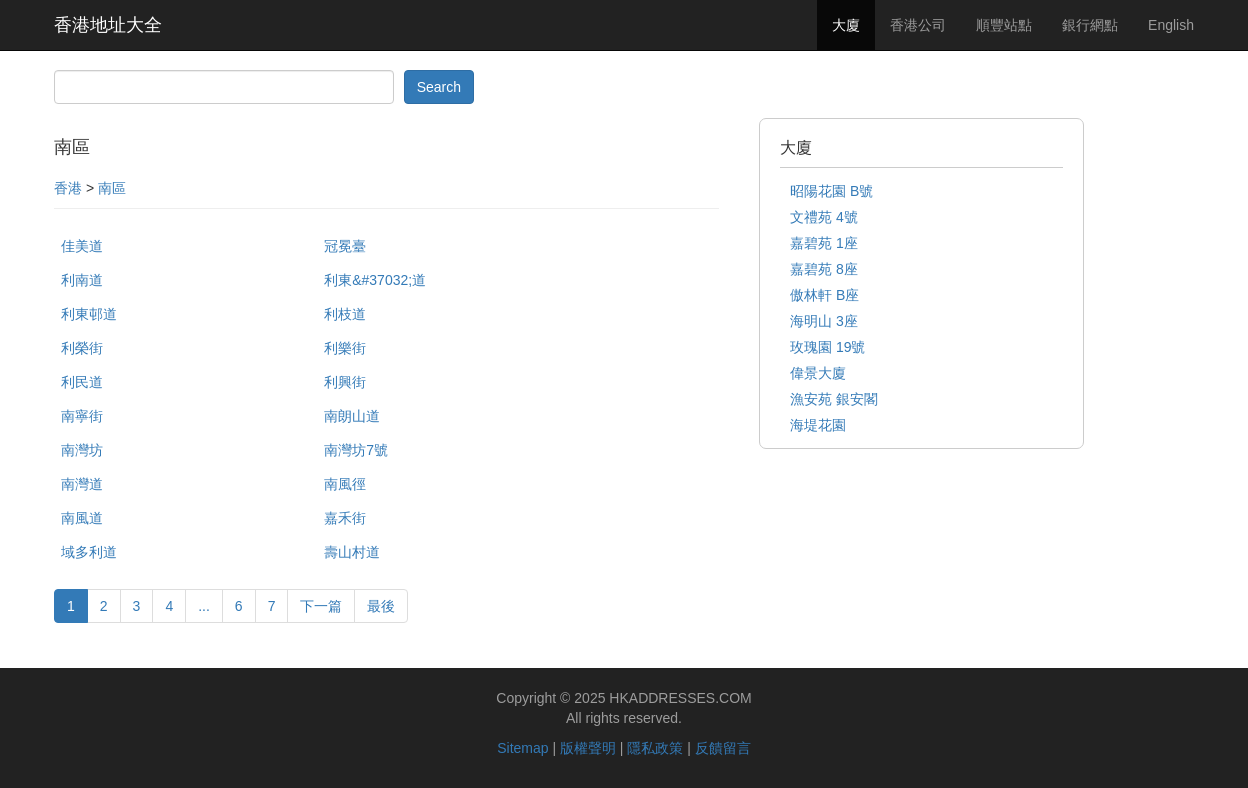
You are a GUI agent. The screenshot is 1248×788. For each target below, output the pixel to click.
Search (439, 87)
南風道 (82, 518)
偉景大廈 (818, 373)
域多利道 (89, 552)
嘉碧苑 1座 (824, 243)
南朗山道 (352, 416)
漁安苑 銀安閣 (834, 399)
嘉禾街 (345, 518)
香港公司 (918, 25)
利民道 (82, 382)
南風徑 (345, 484)
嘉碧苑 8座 (824, 269)
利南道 (82, 280)
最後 (381, 606)
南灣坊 (82, 450)
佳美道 (82, 246)
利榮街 (82, 348)
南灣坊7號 (356, 450)
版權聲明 (588, 748)
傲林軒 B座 (824, 295)
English (1171, 25)
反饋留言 (723, 748)
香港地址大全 (108, 25)
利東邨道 (89, 314)
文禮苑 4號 (824, 217)
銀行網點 (1090, 25)
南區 (112, 188)
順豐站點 (1004, 25)
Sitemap (522, 748)
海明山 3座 (824, 321)
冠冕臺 (345, 246)
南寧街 (82, 416)
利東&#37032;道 (375, 280)
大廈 (846, 25)
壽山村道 (352, 552)
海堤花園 (818, 425)
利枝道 (345, 314)
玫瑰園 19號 (827, 347)
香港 (68, 188)
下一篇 (321, 606)
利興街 (345, 382)
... (204, 606)
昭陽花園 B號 (831, 191)
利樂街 (345, 348)
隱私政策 (655, 748)
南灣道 (82, 484)
